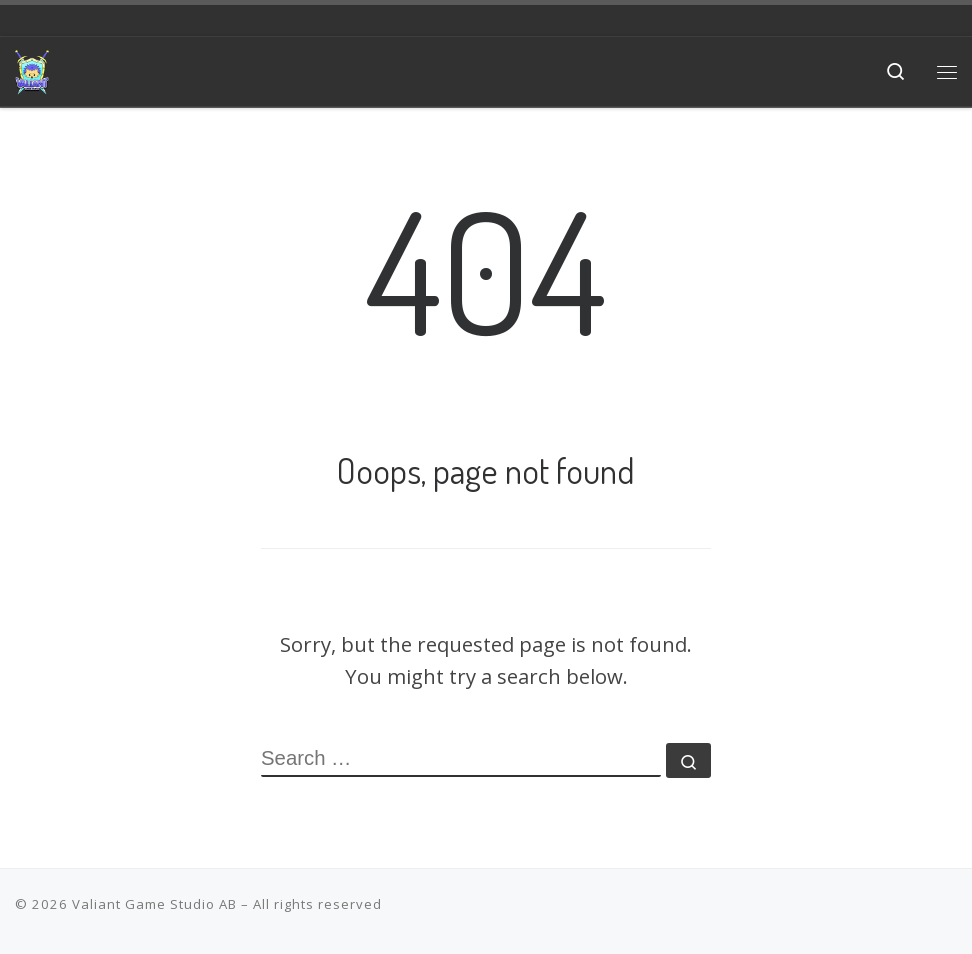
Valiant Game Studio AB (154, 904)
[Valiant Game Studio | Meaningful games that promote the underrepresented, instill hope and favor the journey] (32, 68)
